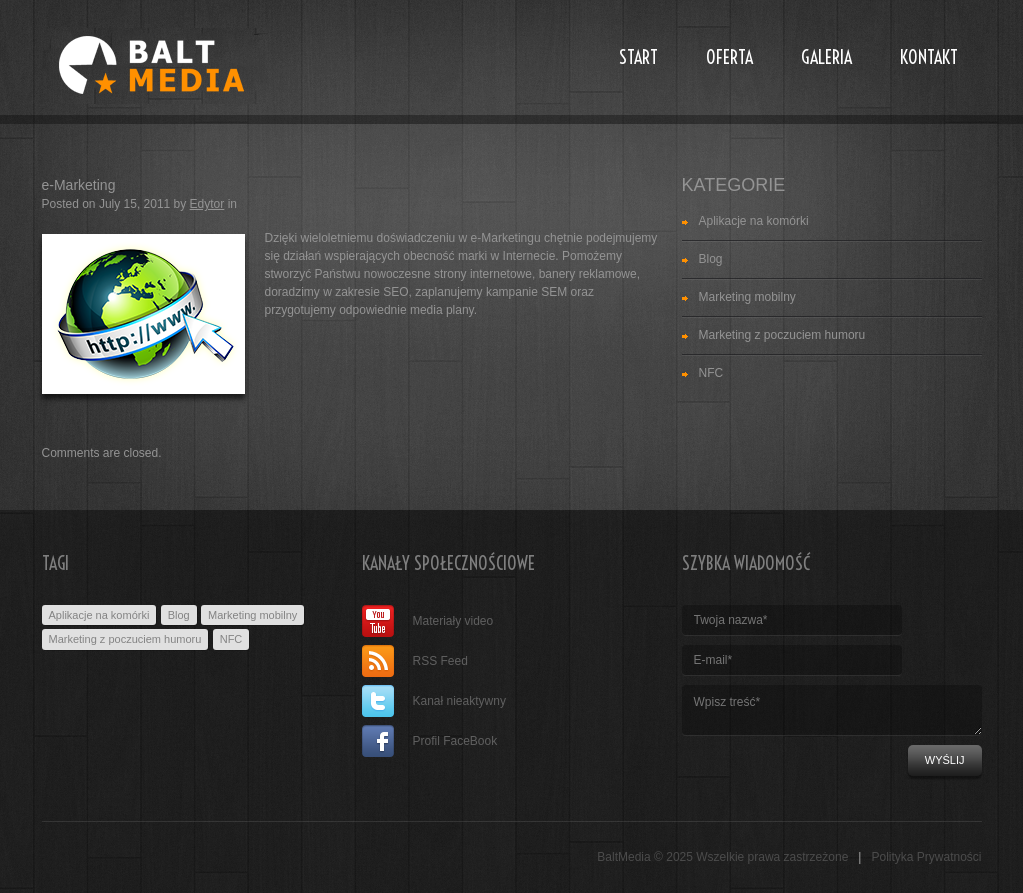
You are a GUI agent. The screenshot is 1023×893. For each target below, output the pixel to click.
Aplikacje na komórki (754, 221)
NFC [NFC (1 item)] (231, 639)
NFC (711, 373)
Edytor (207, 204)
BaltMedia (623, 857)
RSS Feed (415, 661)
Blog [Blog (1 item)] (179, 615)
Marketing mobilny (747, 297)
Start (638, 57)
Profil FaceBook (430, 741)
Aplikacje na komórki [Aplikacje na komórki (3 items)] (99, 615)
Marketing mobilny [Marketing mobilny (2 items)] (252, 615)
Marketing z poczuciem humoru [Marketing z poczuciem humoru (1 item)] (125, 639)
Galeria (826, 57)
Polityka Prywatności (926, 857)
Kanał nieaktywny (434, 701)
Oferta (729, 57)
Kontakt (929, 57)
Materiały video (428, 621)
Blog (711, 259)
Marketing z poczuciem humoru (782, 335)
